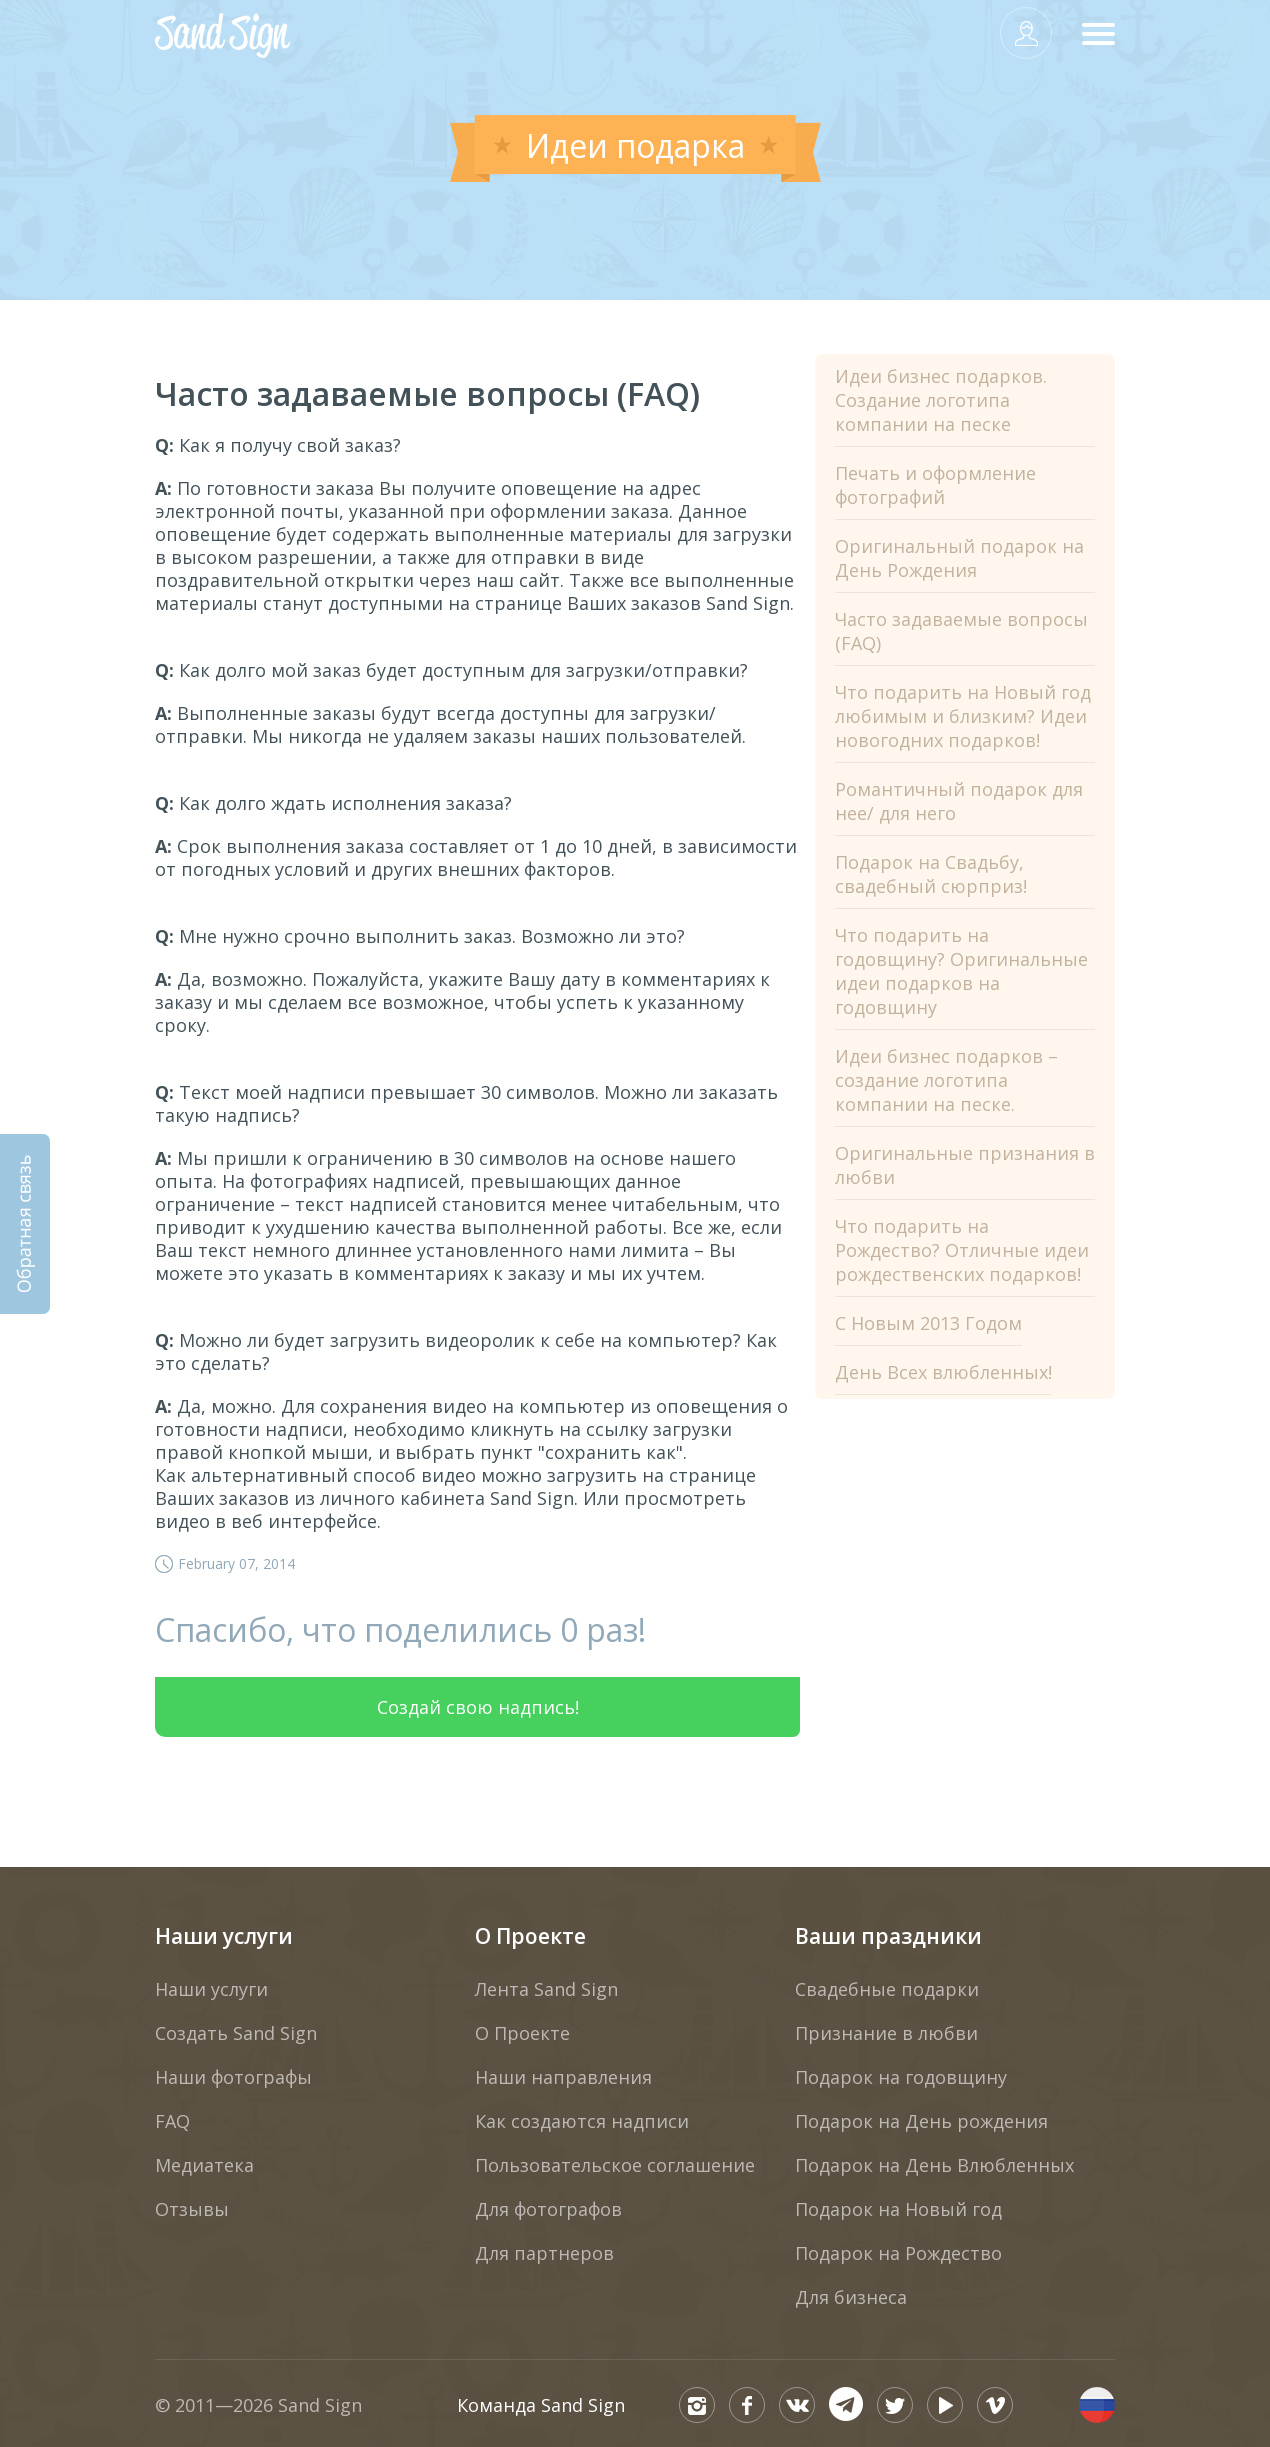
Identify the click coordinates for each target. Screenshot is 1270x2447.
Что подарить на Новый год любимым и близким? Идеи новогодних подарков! (963, 716)
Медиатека (204, 2165)
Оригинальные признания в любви (965, 1165)
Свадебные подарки (887, 1989)
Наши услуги (224, 1936)
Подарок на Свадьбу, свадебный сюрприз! (931, 874)
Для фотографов (548, 2209)
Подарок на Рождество (898, 2253)
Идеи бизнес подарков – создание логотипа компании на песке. (946, 1080)
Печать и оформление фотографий (935, 485)
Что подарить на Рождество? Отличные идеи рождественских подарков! (962, 1250)
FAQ (172, 2121)
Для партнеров (544, 2253)
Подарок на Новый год (898, 2209)
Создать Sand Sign (236, 2033)
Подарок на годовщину (901, 2077)
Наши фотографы (233, 2077)
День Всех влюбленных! (943, 1372)
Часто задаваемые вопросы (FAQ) (961, 631)
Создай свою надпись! (478, 1707)
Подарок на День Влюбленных (934, 2165)
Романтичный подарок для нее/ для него (959, 801)
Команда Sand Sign (541, 2405)
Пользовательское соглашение (615, 2165)
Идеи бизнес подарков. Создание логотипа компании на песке (941, 400)
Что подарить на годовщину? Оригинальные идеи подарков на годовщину (961, 971)
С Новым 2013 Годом (928, 1323)
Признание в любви (886, 2033)
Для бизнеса (851, 2297)
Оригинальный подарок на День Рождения (959, 558)
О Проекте (530, 1936)
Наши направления (563, 2077)
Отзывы (192, 2209)
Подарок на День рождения (921, 2121)
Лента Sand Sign (546, 1989)
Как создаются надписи (582, 2121)
